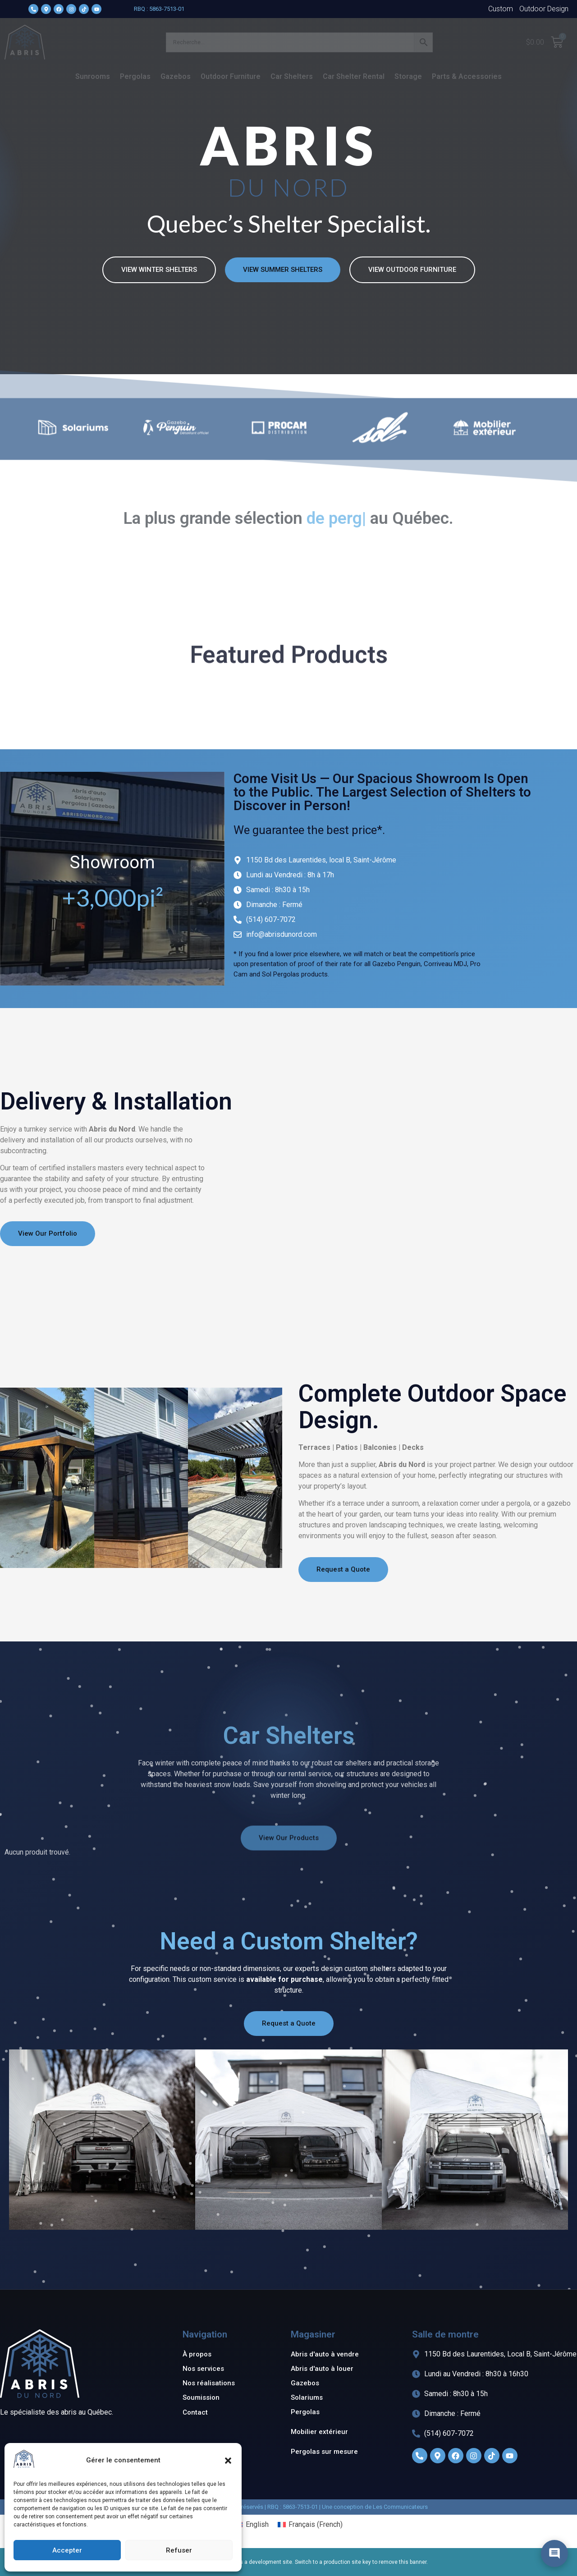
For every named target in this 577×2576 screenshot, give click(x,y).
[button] (228, 2460)
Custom (500, 9)
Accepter (67, 2550)
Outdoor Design (543, 9)
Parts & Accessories (467, 76)
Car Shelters (291, 76)
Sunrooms (92, 76)
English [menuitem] (257, 2524)
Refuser (179, 2550)
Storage (408, 76)
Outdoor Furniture (231, 76)
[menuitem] (251, 2524)
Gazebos (175, 76)
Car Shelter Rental (354, 76)
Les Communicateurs (400, 2506)
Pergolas (135, 76)
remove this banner (402, 2562)
